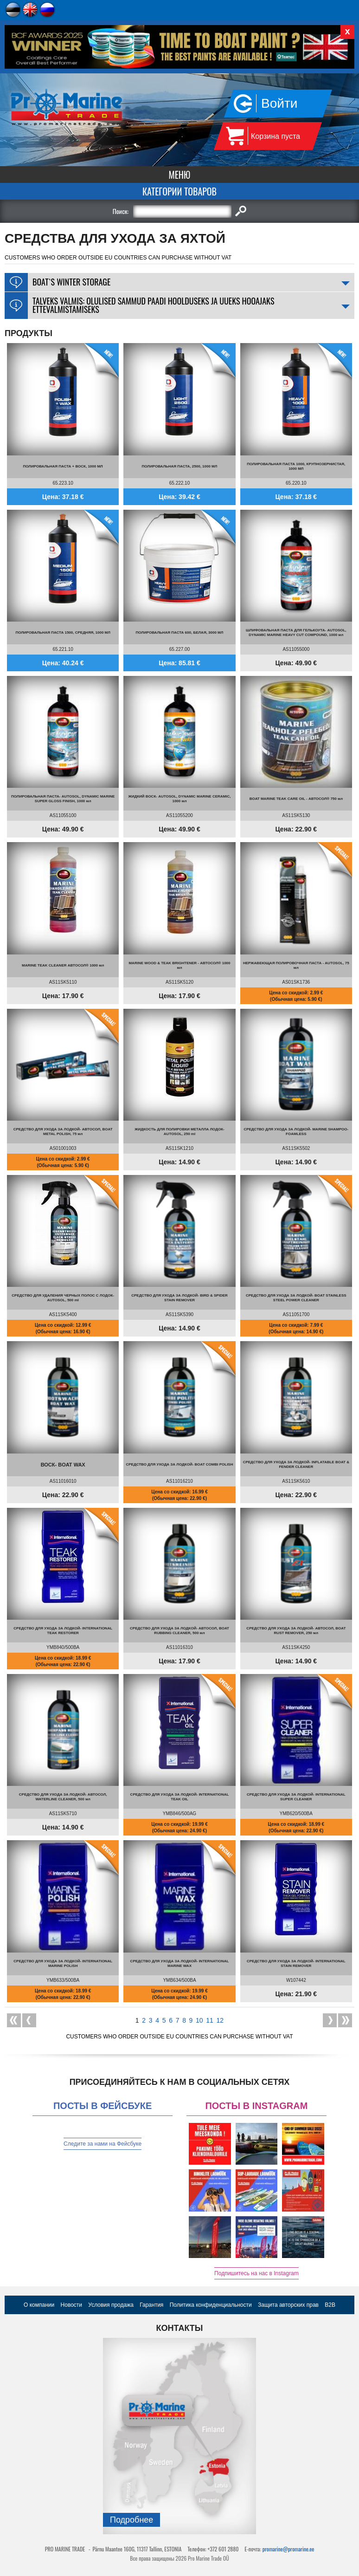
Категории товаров (179, 191)
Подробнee (131, 2519)
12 (220, 2020)
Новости (71, 2305)
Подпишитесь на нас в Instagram (256, 2273)
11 (209, 2020)
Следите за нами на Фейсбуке (102, 2144)
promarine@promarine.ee (288, 2549)
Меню (180, 175)
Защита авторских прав (288, 2305)
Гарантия (151, 2305)
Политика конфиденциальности (211, 2305)
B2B (330, 2305)
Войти (279, 103)
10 (199, 2020)
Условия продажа (111, 2305)
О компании (39, 2305)
